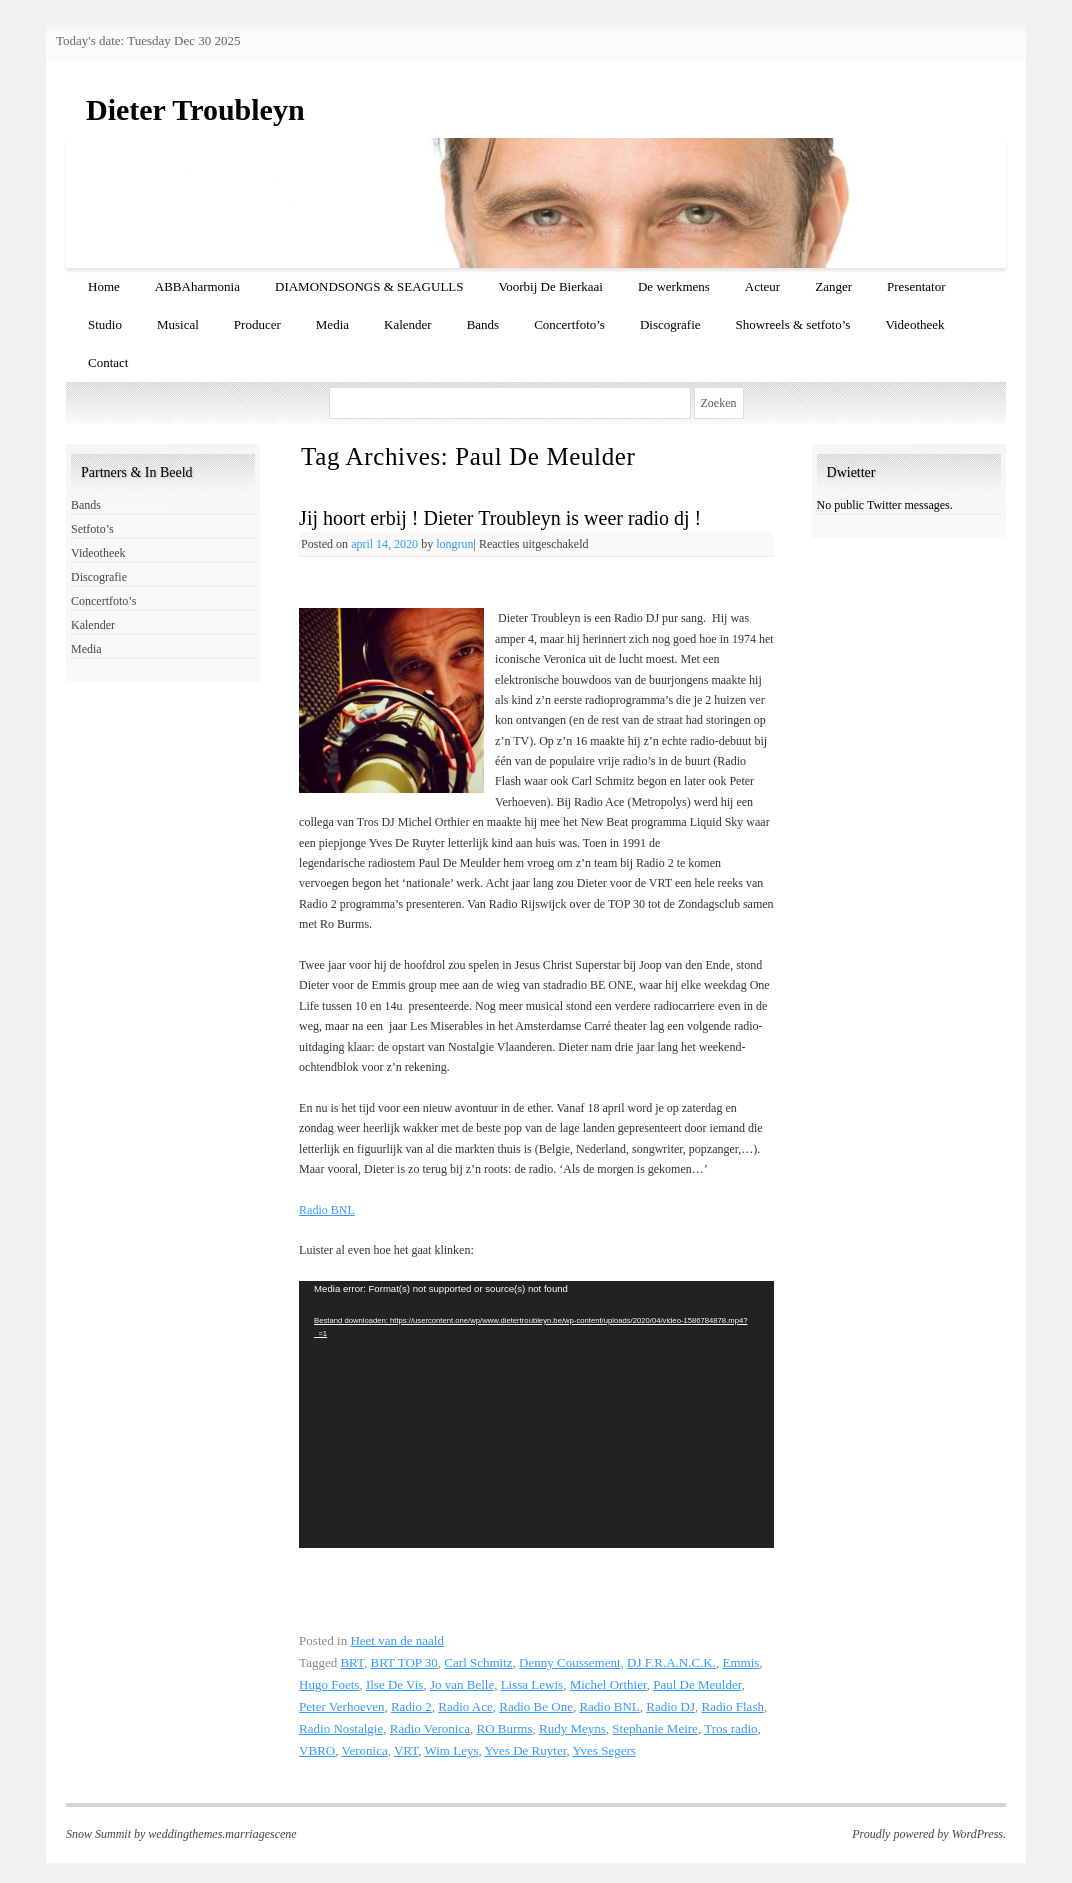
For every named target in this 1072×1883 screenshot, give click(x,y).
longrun (454, 544)
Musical (178, 324)
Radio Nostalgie (341, 1728)
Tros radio (730, 1728)
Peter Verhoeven (341, 1706)
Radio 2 (411, 1706)
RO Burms (505, 1728)
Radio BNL (327, 1210)
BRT (352, 1662)
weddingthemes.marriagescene (222, 1834)
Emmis (740, 1662)
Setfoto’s (92, 529)
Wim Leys (452, 1750)
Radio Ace (465, 1706)
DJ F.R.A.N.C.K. (671, 1662)
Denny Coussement (569, 1662)
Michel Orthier (608, 1684)
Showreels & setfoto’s (793, 324)
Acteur (762, 286)
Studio (105, 324)
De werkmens (674, 286)
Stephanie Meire (655, 1728)
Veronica (365, 1750)
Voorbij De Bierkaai (551, 286)
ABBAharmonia (197, 286)
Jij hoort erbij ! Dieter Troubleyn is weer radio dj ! (500, 518)
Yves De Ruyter (526, 1750)
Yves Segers (604, 1750)
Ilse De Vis (394, 1684)
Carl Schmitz (478, 1662)
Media (332, 324)
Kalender (408, 324)
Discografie (670, 324)
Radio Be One (536, 1706)
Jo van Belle (462, 1684)
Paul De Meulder (697, 1684)
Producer (257, 324)
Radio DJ (670, 1706)
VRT (406, 1750)
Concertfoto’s (569, 324)
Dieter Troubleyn (195, 109)
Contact (108, 362)
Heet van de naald (396, 1640)
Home (104, 286)
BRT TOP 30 (403, 1662)
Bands (483, 324)
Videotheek (914, 324)
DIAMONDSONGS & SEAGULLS (369, 286)
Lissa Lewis (532, 1684)
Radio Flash (732, 1706)
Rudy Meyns (572, 1728)
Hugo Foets (329, 1684)
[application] (536, 1414)
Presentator (916, 286)
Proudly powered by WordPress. (929, 1834)
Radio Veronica (430, 1728)
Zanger (833, 286)
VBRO (317, 1750)
